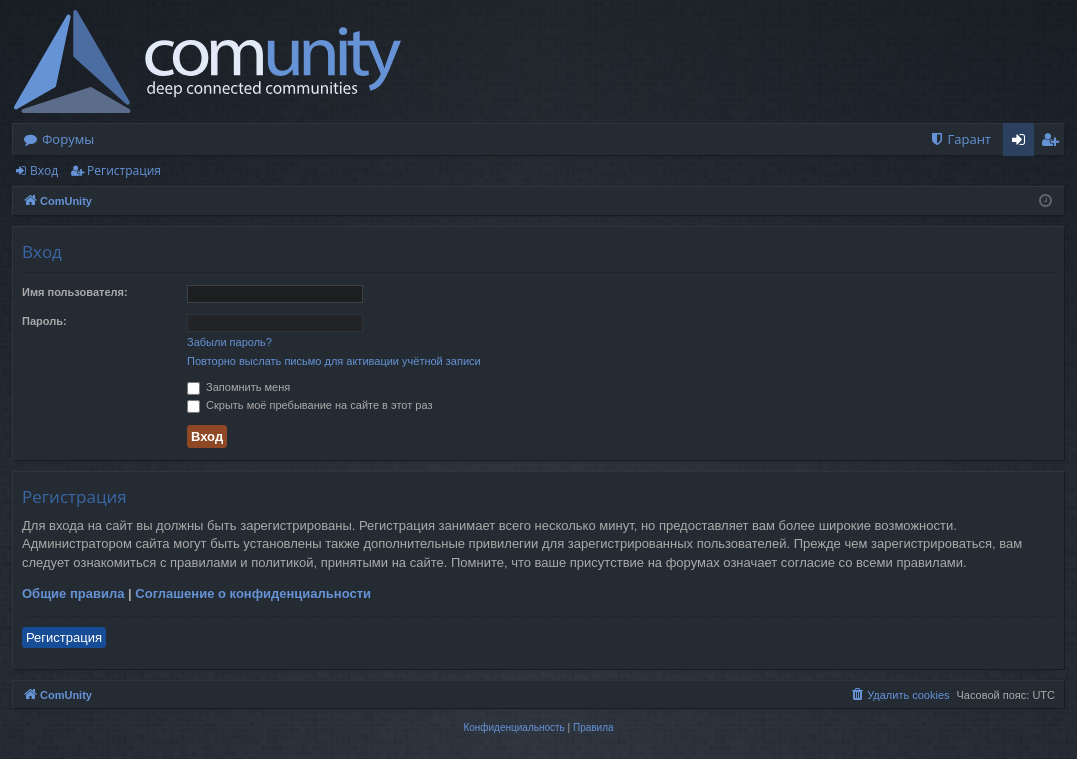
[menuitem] (960, 139)
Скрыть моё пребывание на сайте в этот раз (309, 405)
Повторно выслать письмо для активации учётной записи (334, 361)
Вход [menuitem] (1022, 143)
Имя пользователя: (75, 292)
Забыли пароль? (229, 342)
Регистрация (124, 170)
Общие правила (73, 593)
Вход (44, 170)
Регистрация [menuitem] (1054, 143)
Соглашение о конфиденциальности (253, 593)
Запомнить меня (238, 387)
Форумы (68, 139)
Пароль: (44, 321)
